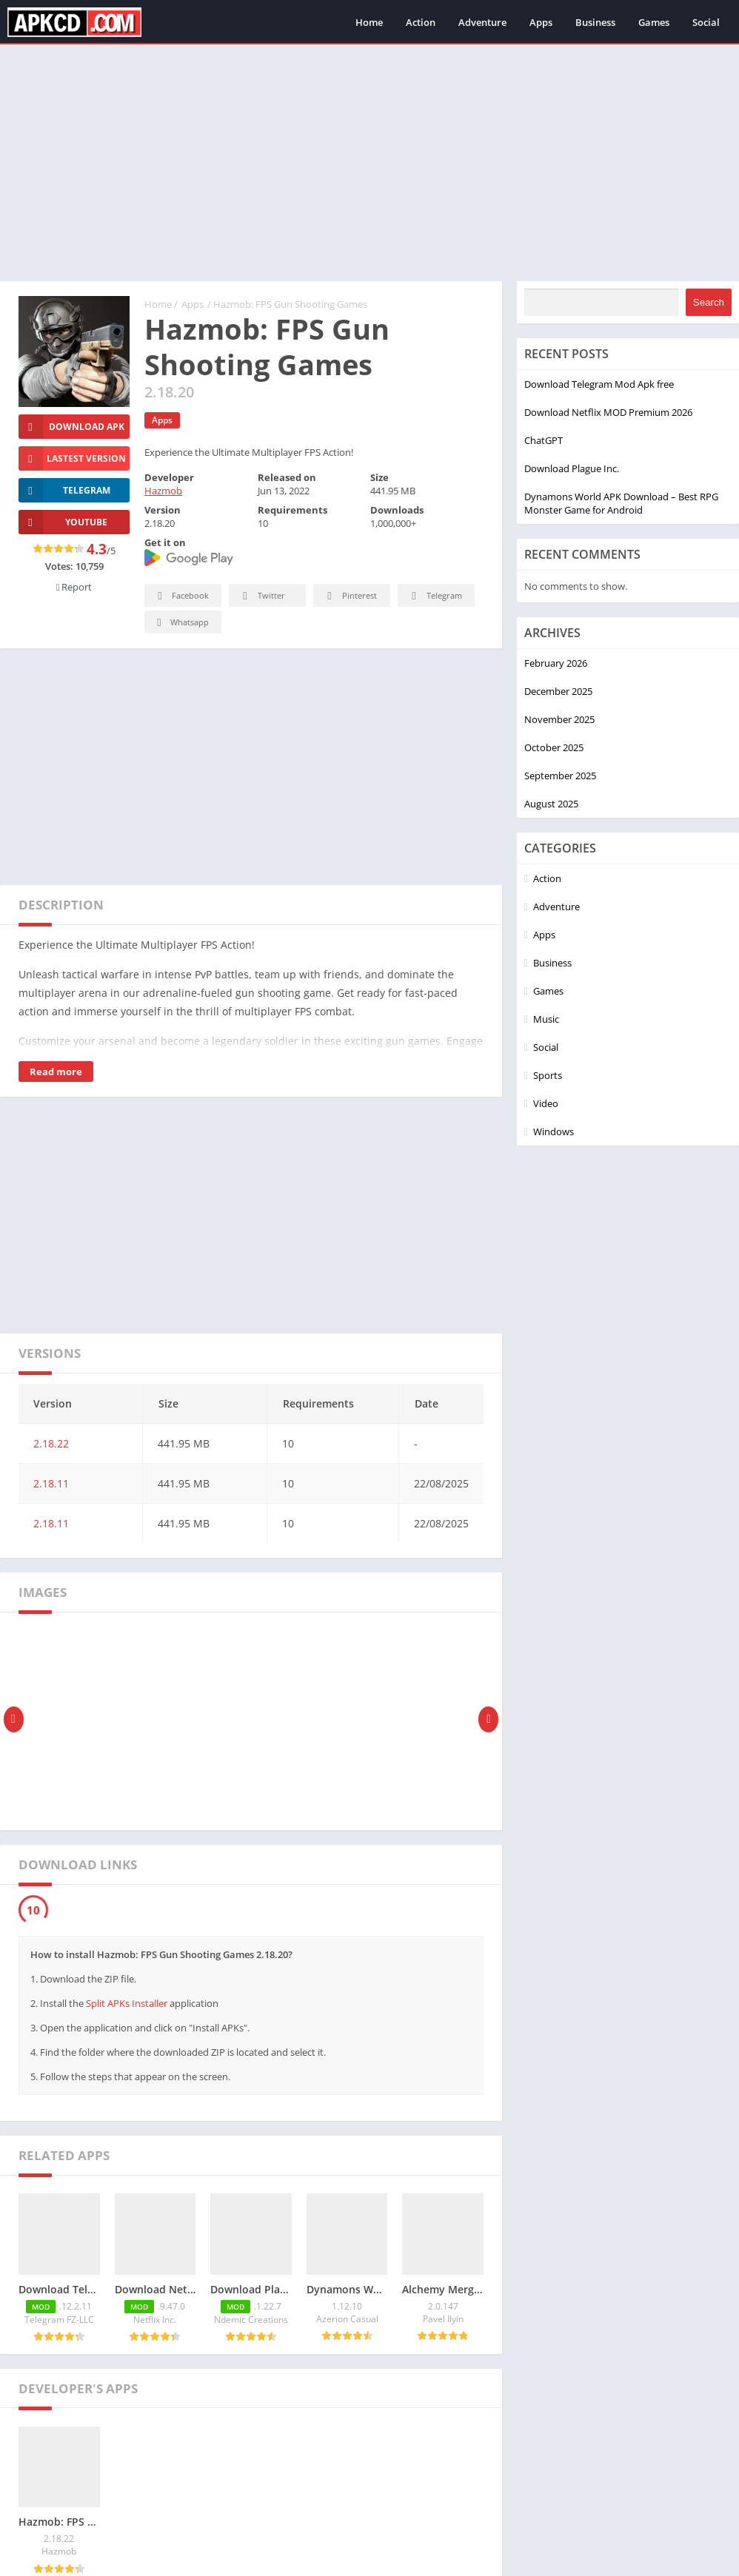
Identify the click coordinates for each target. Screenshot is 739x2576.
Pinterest (349, 596)
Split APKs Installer (126, 2003)
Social (706, 22)
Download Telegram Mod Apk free (599, 384)
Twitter (261, 596)
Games (653, 22)
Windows (553, 1131)
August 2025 (551, 803)
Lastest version (72, 458)
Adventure (482, 22)
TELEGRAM (64, 490)
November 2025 (559, 719)
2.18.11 (51, 1483)
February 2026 (555, 663)
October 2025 (553, 747)
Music (546, 1019)
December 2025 (558, 691)
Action (420, 22)
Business (595, 22)
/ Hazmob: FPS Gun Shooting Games (287, 304)
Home (369, 22)
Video (545, 1103)
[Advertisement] (369, 162)
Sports (547, 1075)
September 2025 (560, 775)
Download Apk (71, 426)
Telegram (434, 596)
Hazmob (163, 490)
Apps (540, 22)
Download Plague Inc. (571, 468)
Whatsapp (181, 623)
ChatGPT (543, 440)
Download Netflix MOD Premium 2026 (608, 412)
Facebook (181, 596)
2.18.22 (51, 1443)
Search (708, 302)
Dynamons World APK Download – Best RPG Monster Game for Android (621, 503)
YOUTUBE (63, 522)
